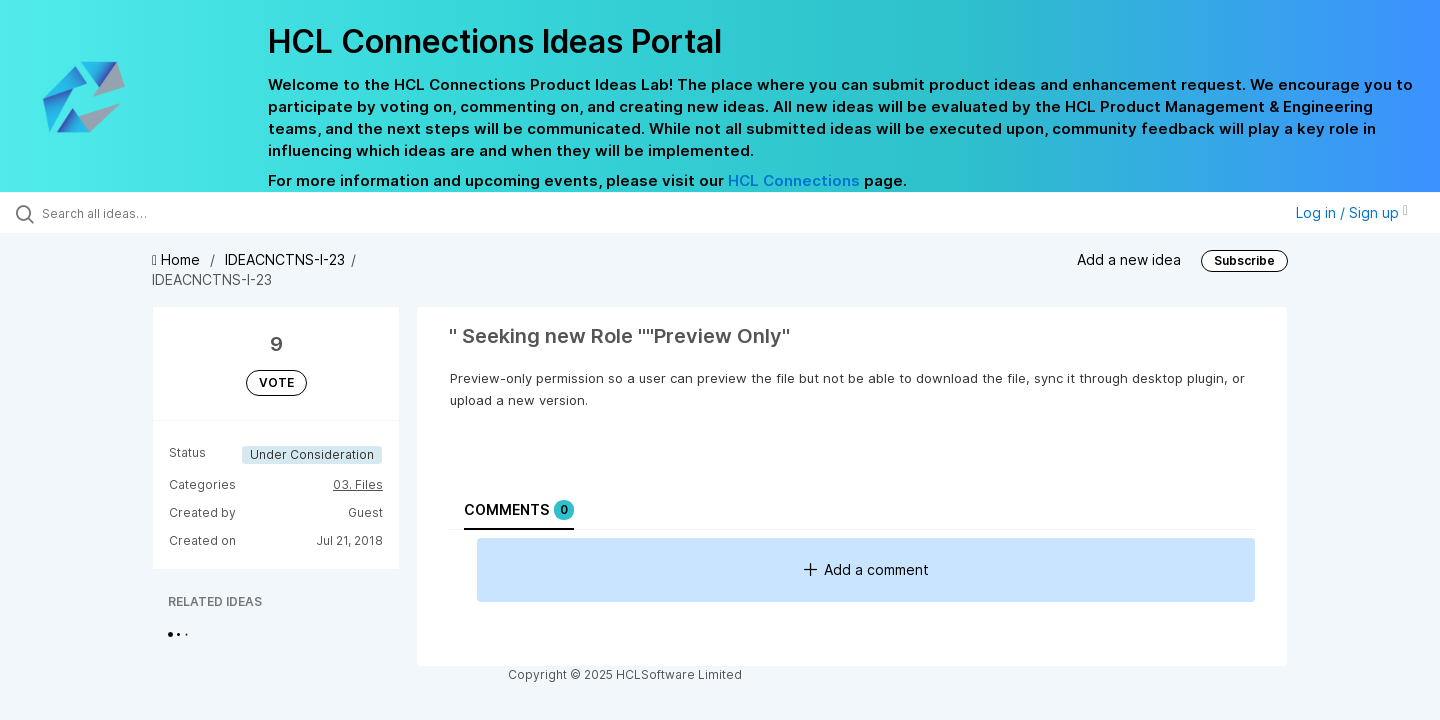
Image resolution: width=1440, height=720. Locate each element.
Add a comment (866, 569)
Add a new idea (1129, 259)
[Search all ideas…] (169, 213)
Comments (519, 510)
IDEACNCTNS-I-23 (285, 259)
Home (178, 259)
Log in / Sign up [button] (1352, 212)
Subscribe (1244, 260)
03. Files (358, 484)
